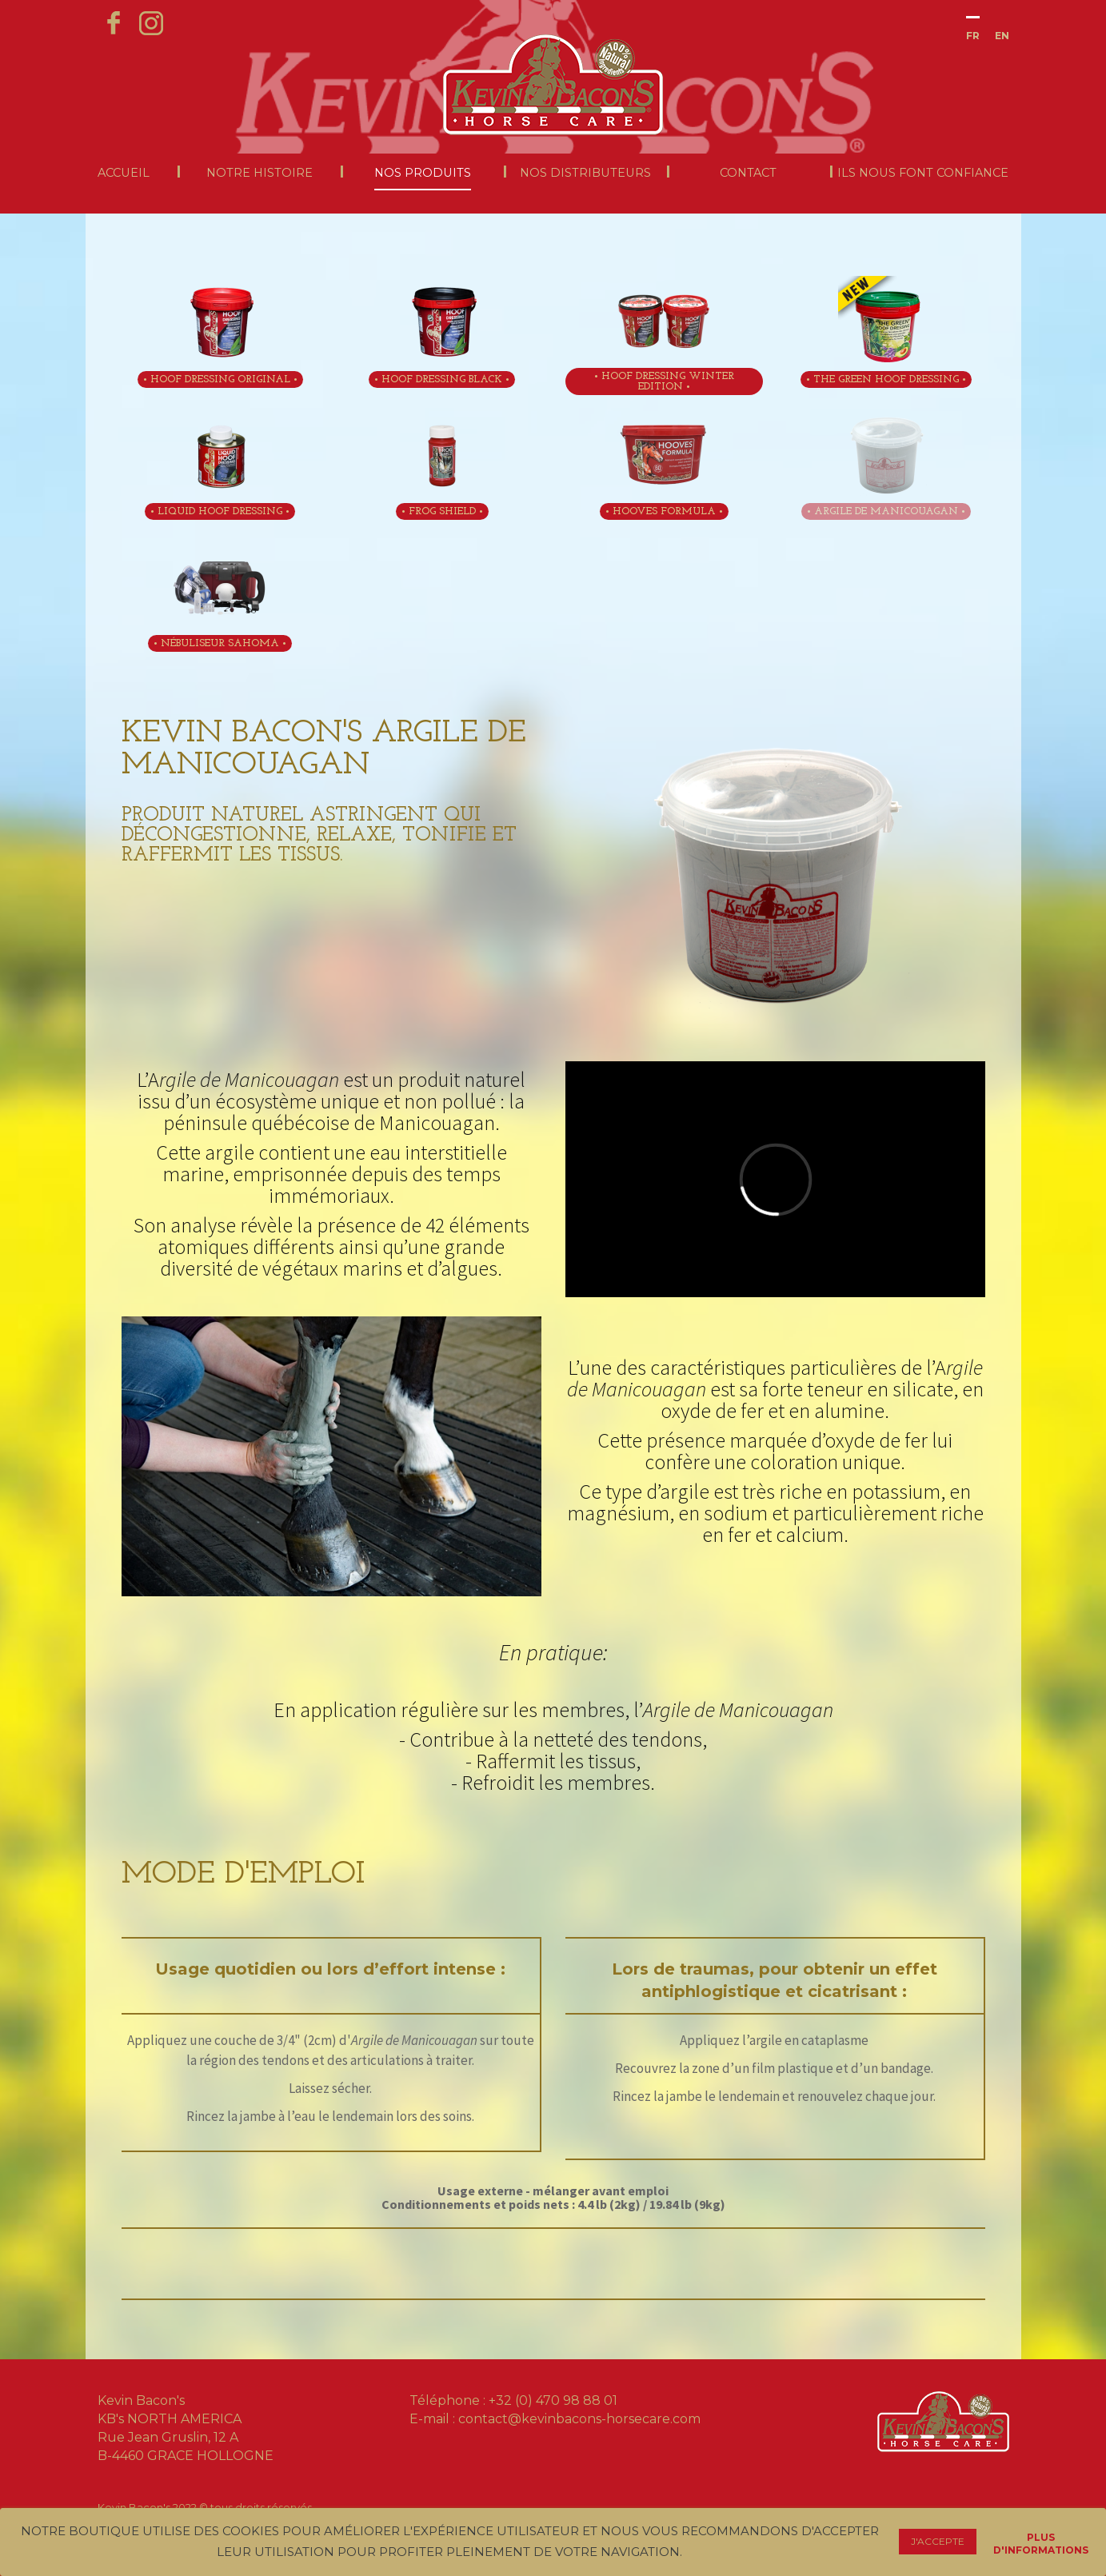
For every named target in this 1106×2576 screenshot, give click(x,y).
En (1002, 36)
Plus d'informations (1040, 2539)
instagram (152, 20)
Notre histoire (259, 173)
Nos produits (422, 173)
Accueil (124, 173)
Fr (973, 36)
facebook (114, 20)
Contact (748, 173)
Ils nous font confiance (922, 173)
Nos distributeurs (585, 173)
